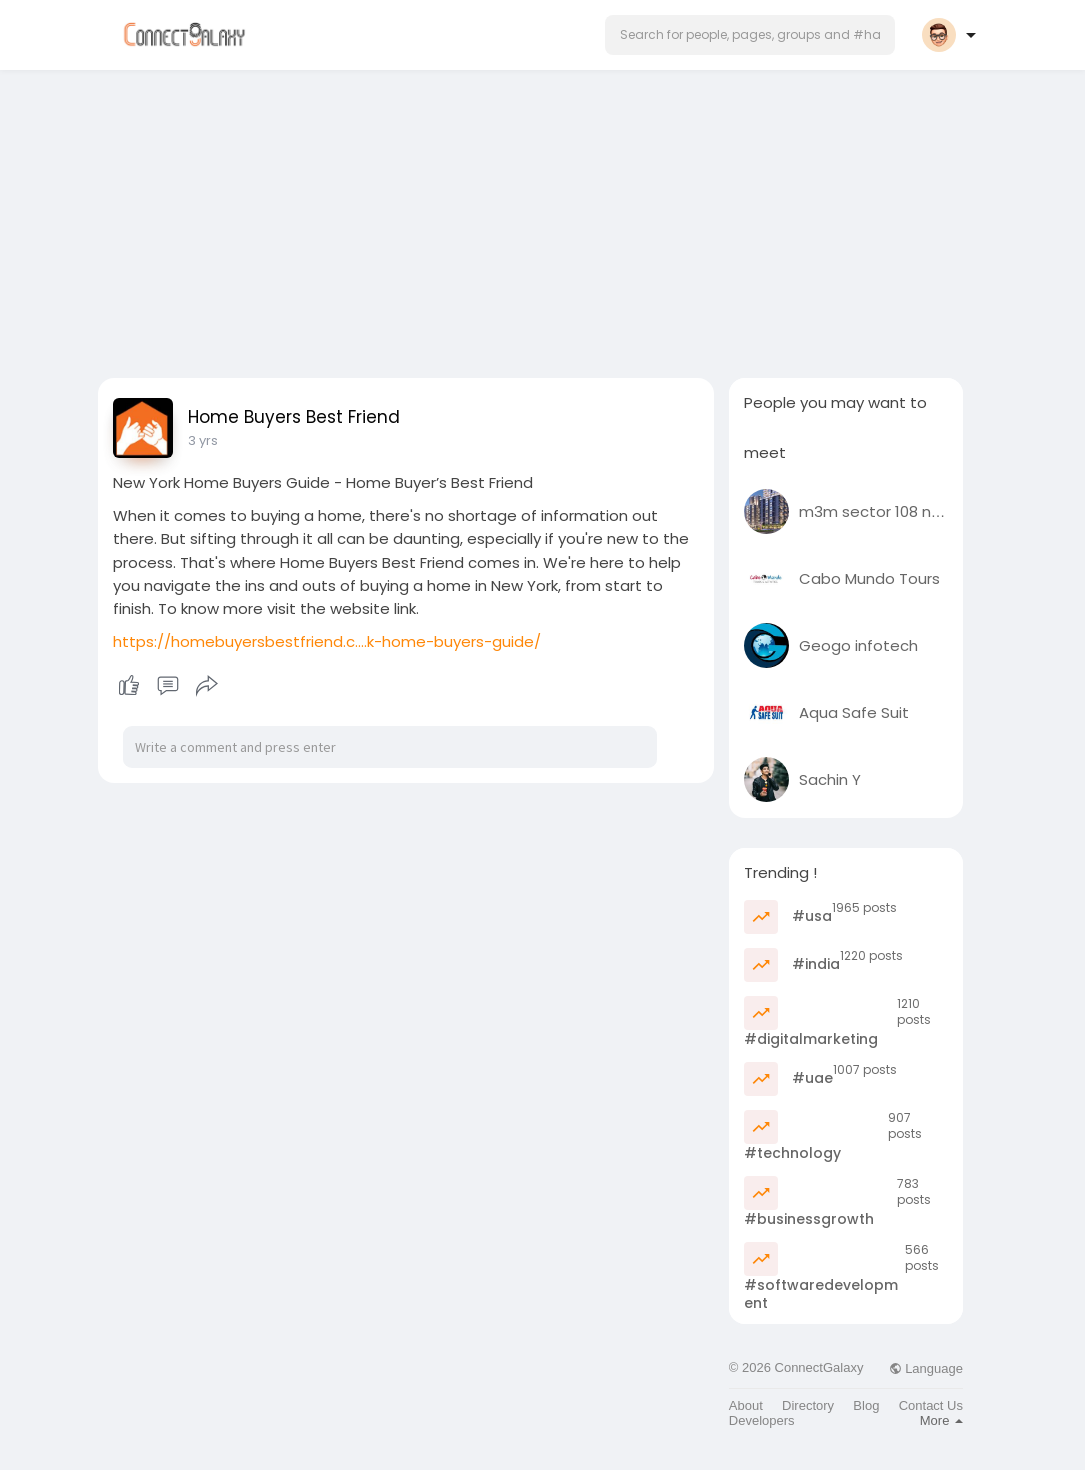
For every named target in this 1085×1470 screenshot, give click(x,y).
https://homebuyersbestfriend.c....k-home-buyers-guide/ (327, 641)
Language (926, 1368)
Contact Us (931, 1405)
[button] (750, 35)
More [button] (941, 1420)
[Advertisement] (543, 218)
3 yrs (203, 440)
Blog (866, 1405)
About (746, 1405)
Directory (808, 1405)
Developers (762, 1420)
